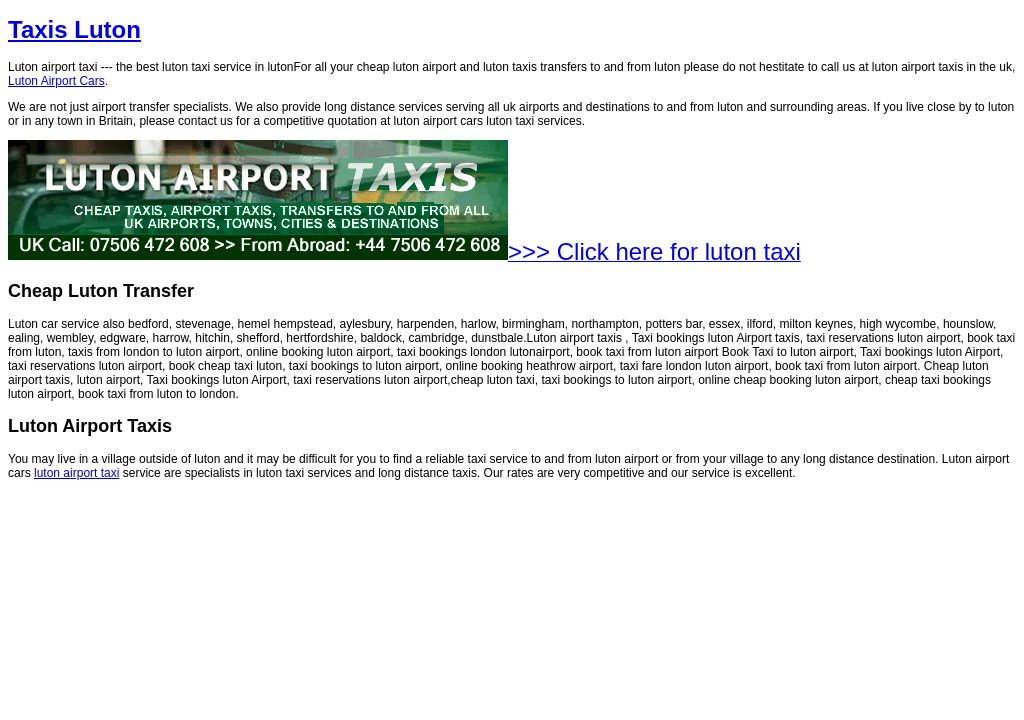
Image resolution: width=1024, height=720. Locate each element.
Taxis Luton (74, 29)
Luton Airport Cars (56, 81)
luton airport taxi (76, 473)
